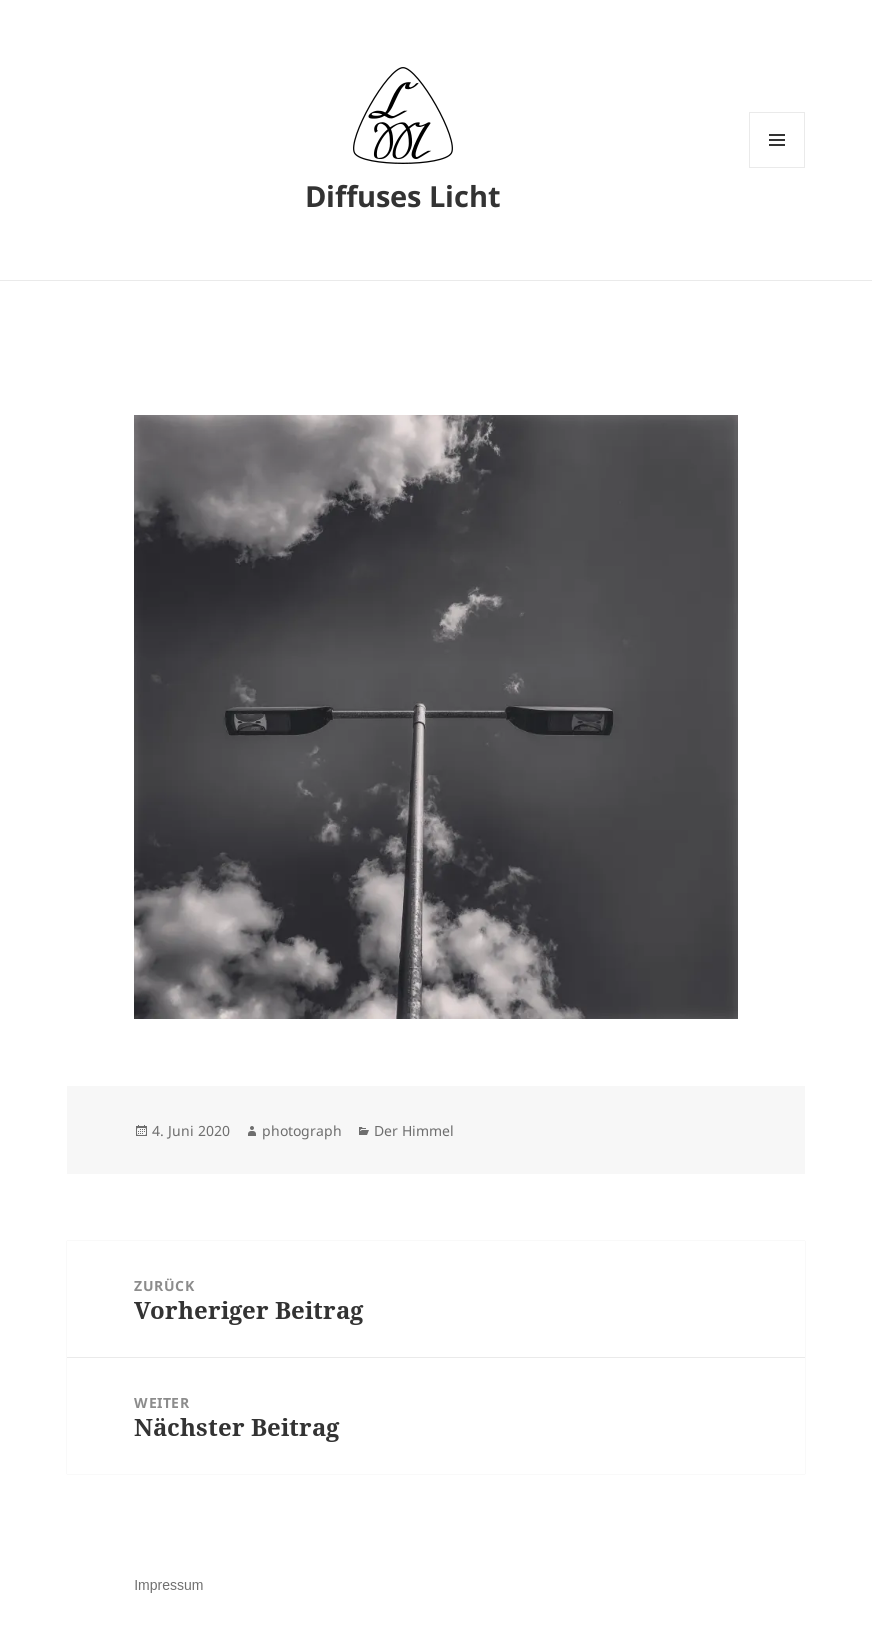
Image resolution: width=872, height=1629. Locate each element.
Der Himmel (414, 1130)
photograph (302, 1130)
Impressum (168, 1585)
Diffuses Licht (403, 195)
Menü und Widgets (777, 167)
